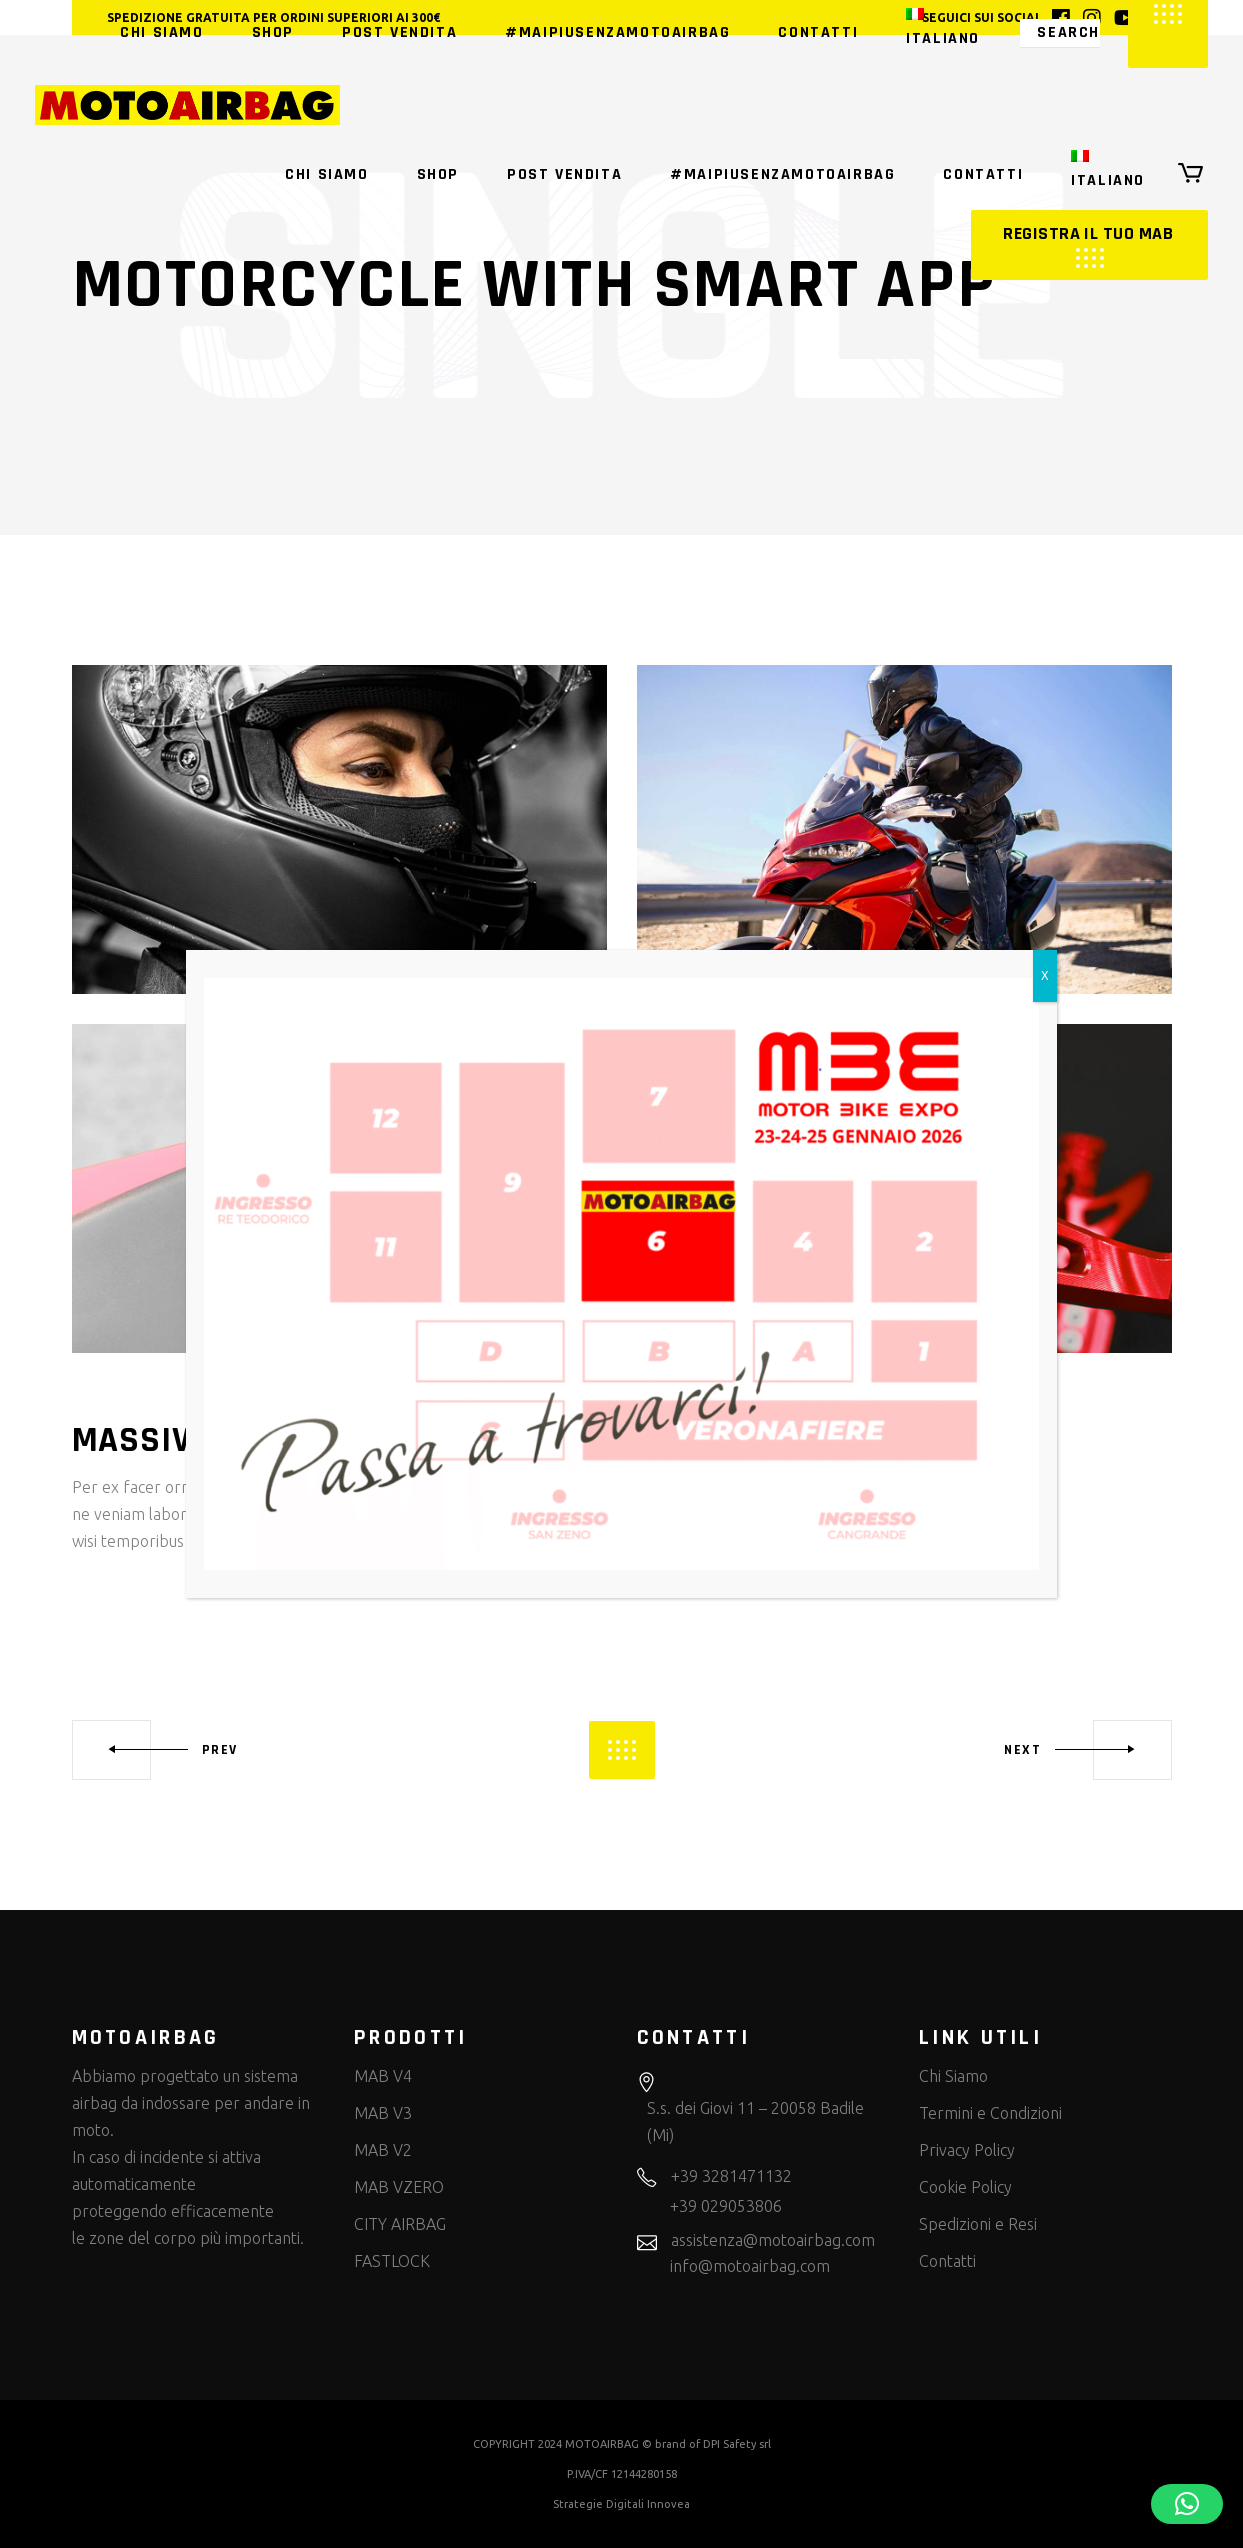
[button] (1187, 2504)
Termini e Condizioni (990, 2113)
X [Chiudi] (1045, 975)
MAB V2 (383, 2150)
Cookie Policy (965, 2187)
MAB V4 (383, 2076)
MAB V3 (383, 2113)
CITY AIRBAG (400, 2224)
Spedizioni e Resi (978, 2224)
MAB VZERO (399, 2187)
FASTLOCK (392, 2261)
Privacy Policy (967, 2150)
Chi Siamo (953, 2076)
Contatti (947, 2261)
